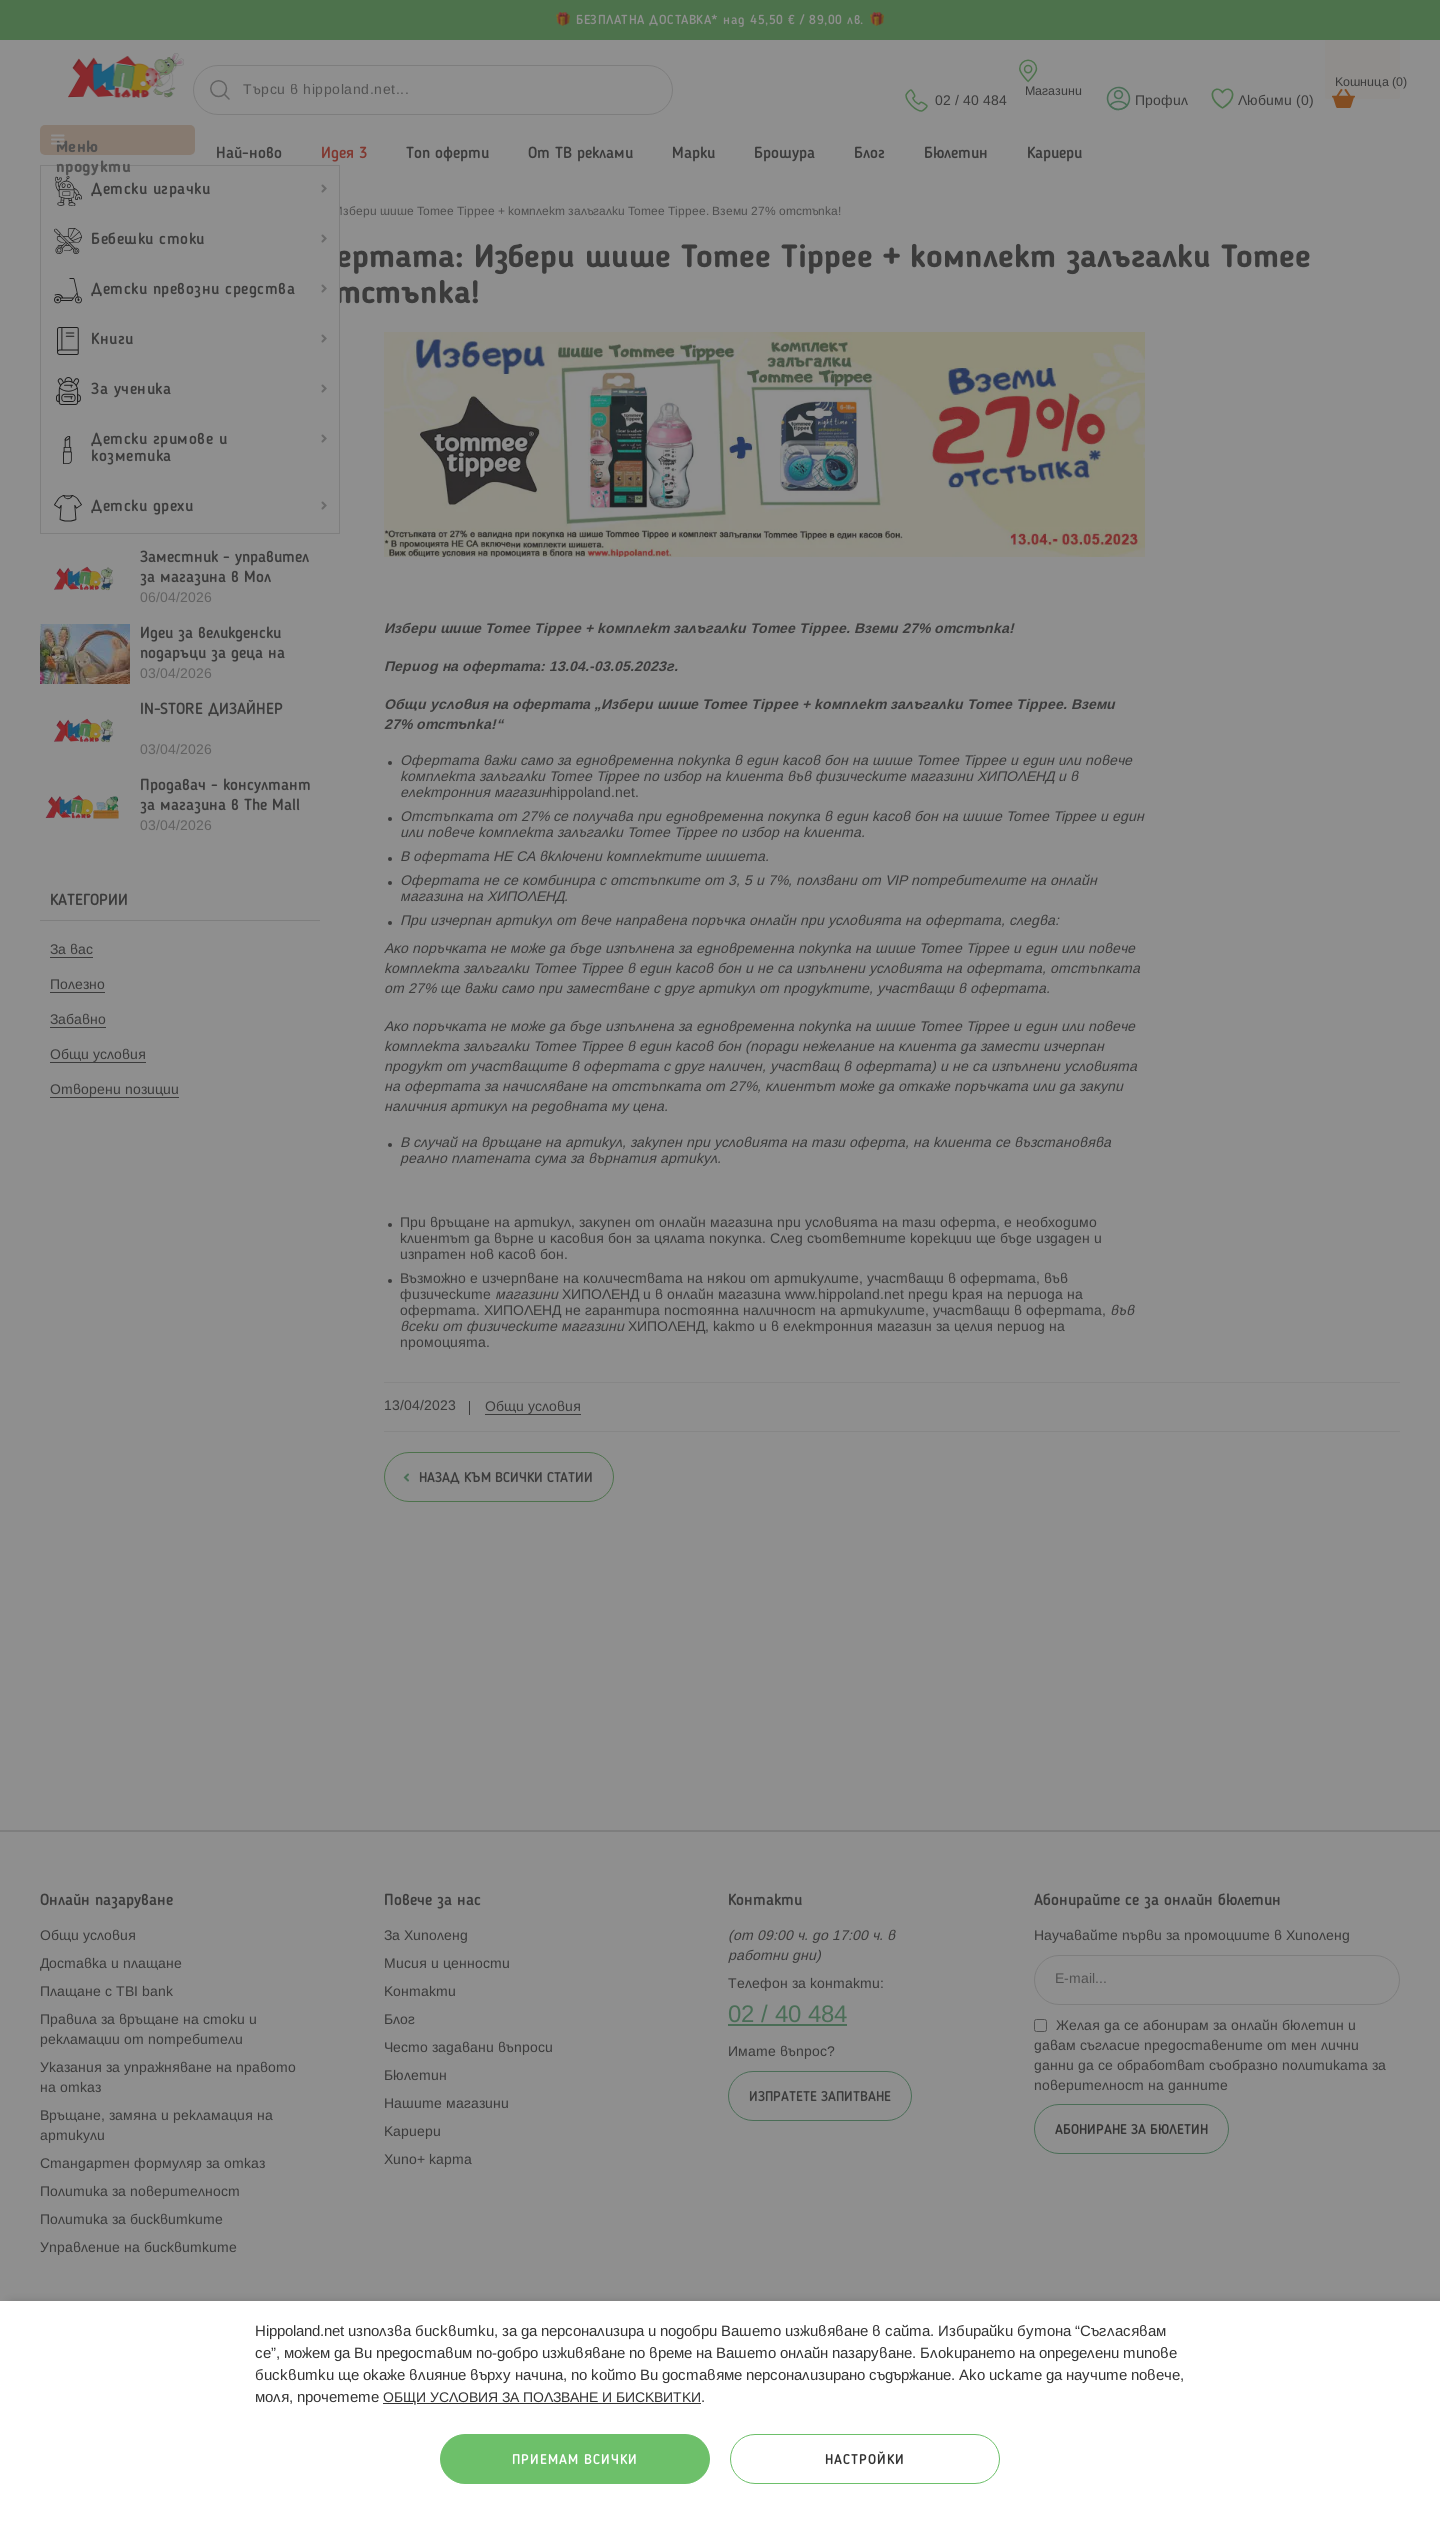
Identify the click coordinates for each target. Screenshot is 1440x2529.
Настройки (865, 2460)
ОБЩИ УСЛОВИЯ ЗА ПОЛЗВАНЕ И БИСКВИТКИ (542, 2398)
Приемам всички (575, 2460)
